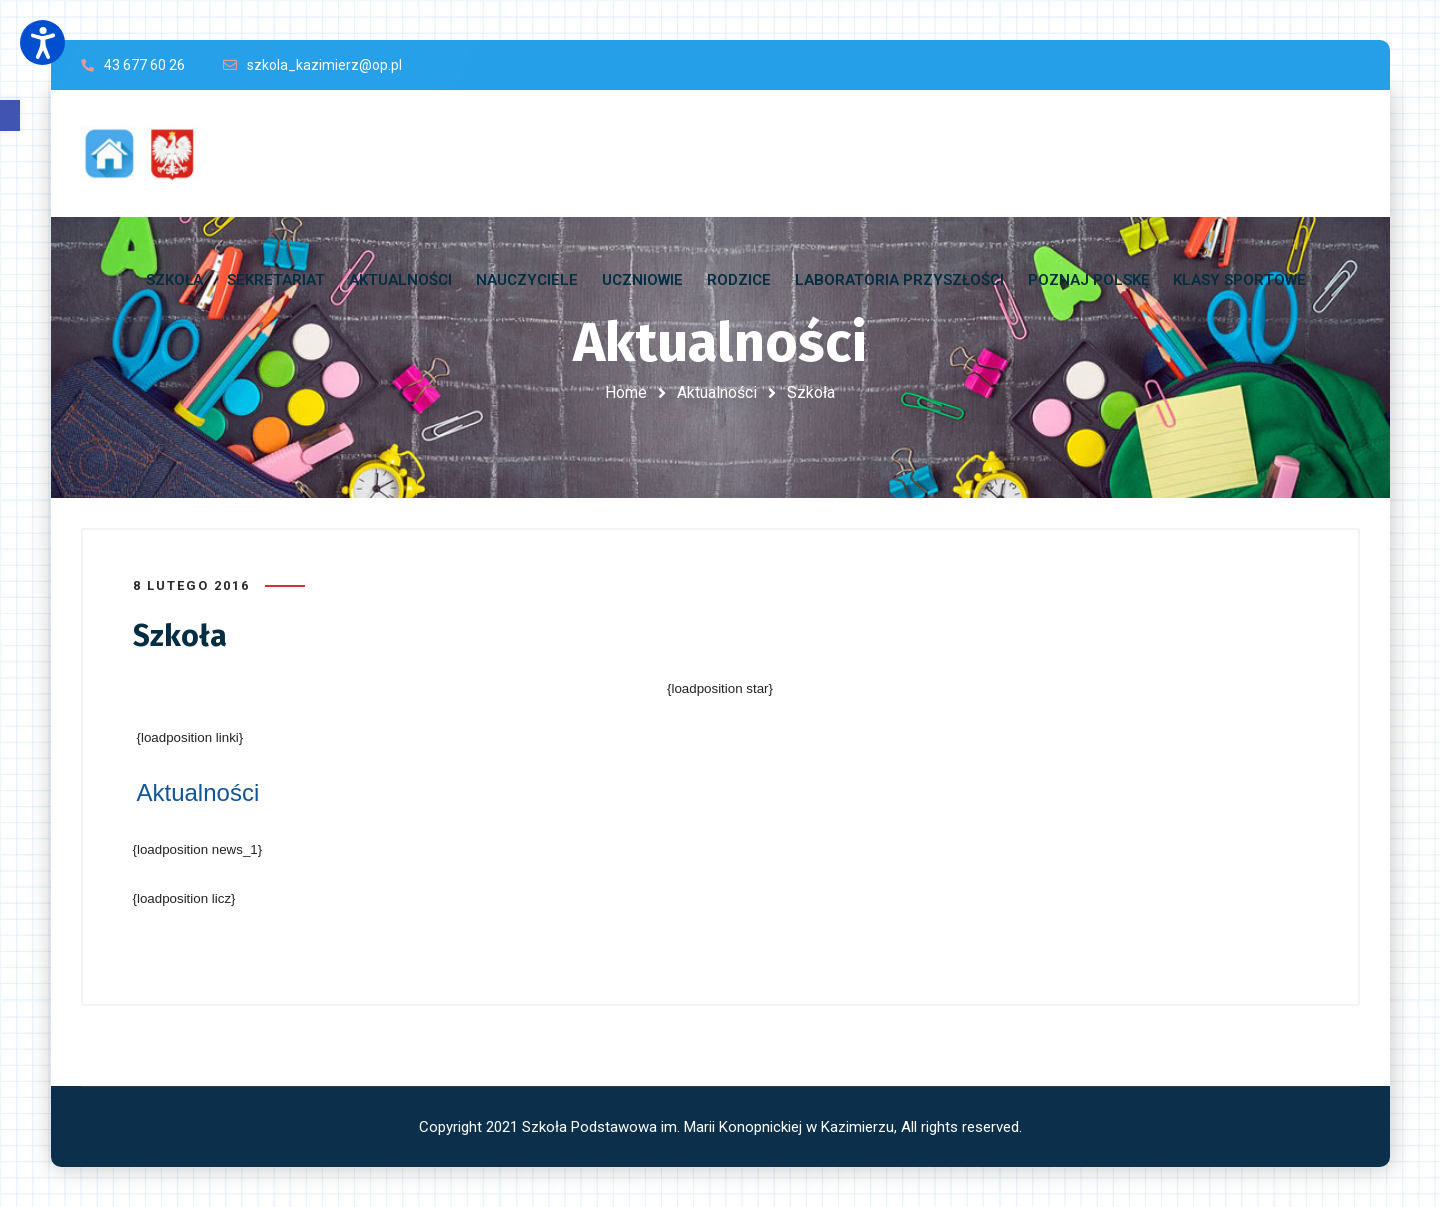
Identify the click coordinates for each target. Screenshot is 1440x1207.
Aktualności (717, 392)
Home (626, 392)
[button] (10, 115)
